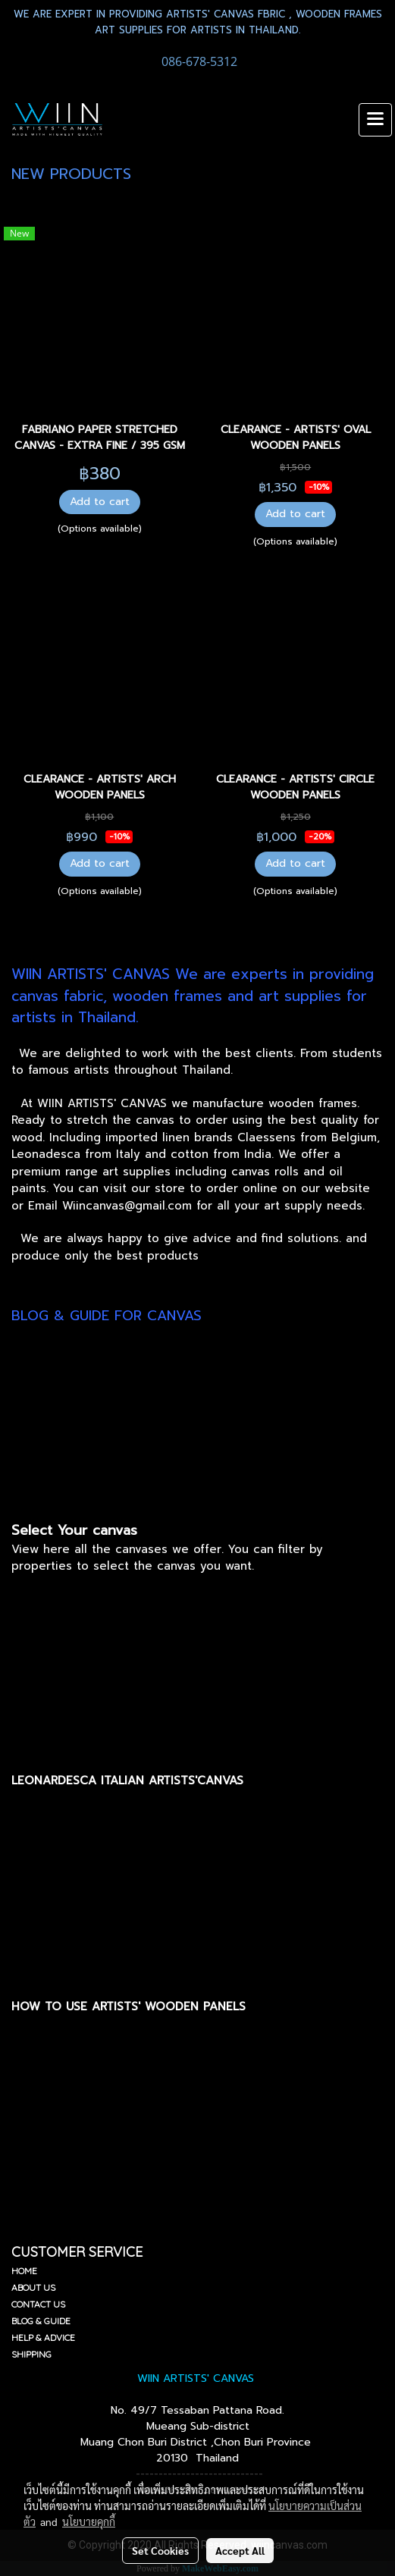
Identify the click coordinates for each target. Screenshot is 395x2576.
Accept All (240, 2550)
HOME (24, 2270)
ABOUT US (33, 2287)
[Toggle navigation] (375, 119)
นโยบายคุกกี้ (88, 2521)
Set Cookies (160, 2550)
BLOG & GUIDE (41, 2321)
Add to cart (100, 502)
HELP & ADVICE (43, 2337)
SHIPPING (31, 2354)
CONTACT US (38, 2304)
